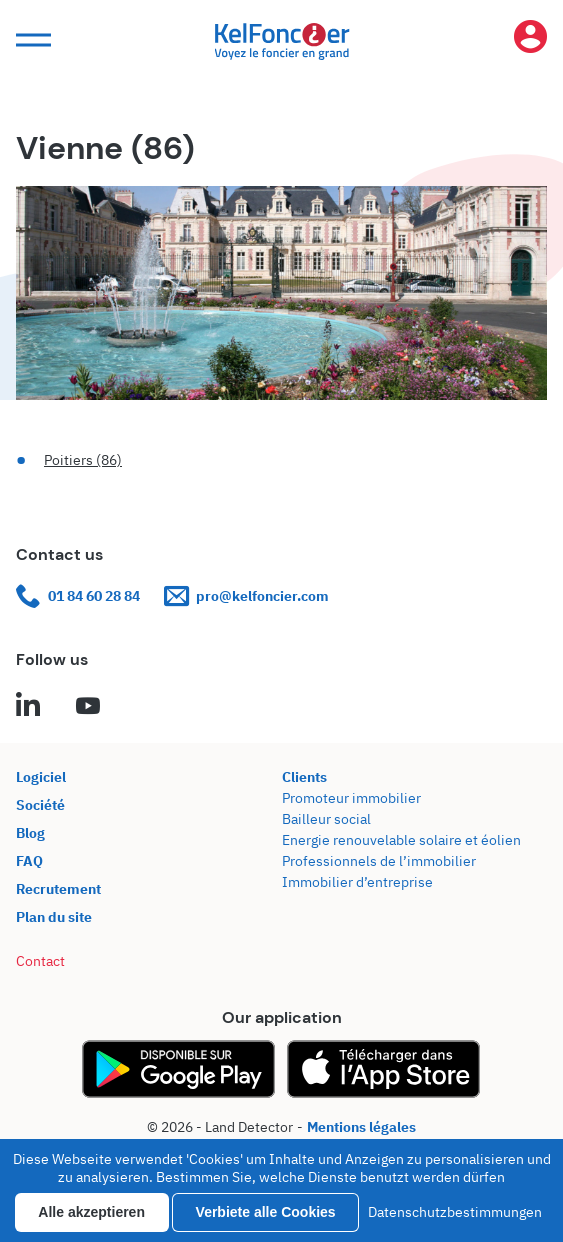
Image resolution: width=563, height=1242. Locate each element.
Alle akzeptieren (91, 1212)
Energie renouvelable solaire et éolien (401, 840)
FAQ (29, 861)
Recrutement (58, 889)
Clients (304, 777)
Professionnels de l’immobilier (379, 861)
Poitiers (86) (83, 460)
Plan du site (54, 917)
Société (40, 805)
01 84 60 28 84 (78, 596)
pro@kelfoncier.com (246, 596)
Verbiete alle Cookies (266, 1212)
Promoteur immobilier (351, 798)
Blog (30, 833)
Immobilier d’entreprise (357, 882)
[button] (31, 40)
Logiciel (41, 777)
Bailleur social (326, 819)
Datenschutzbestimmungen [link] (455, 1212)
